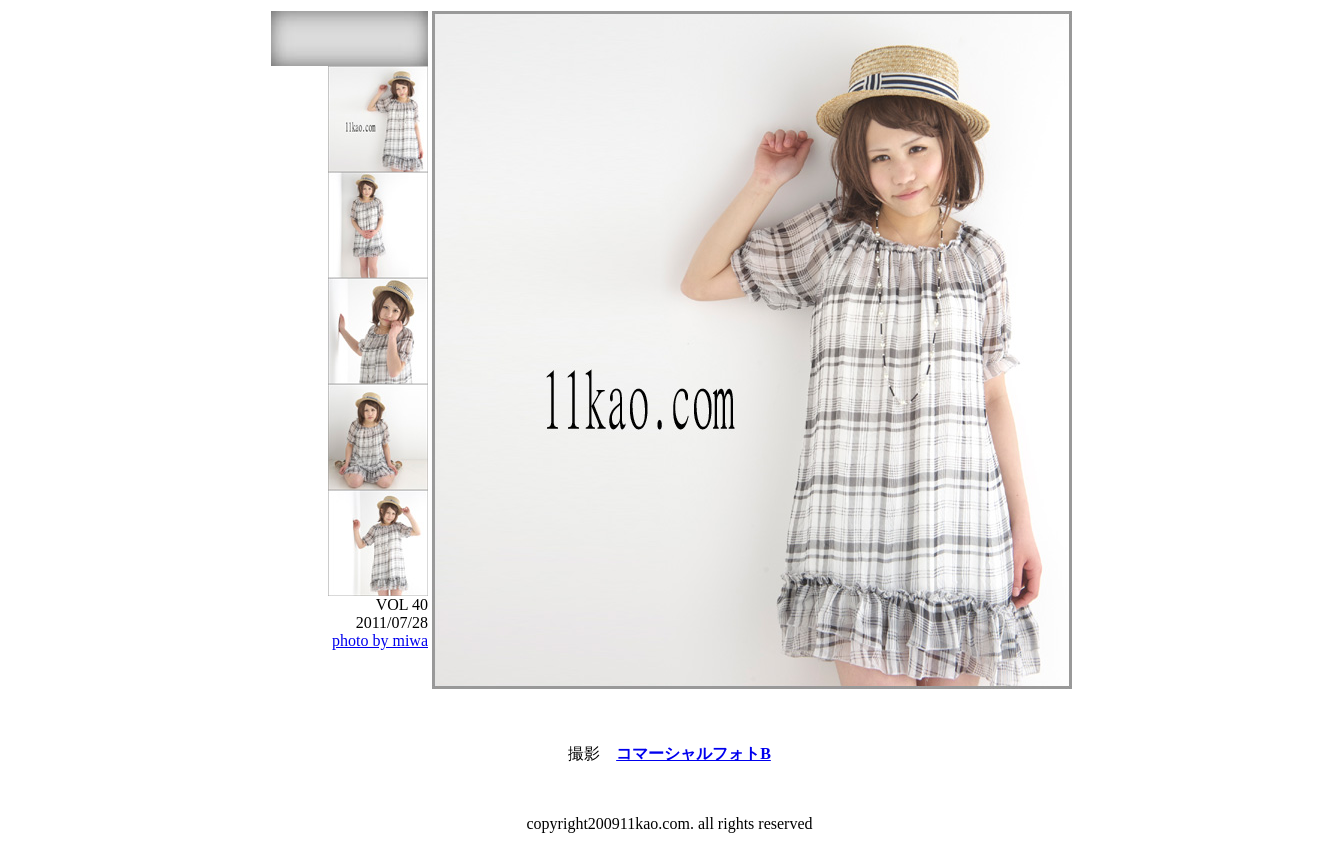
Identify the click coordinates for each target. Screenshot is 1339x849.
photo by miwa (380, 640)
